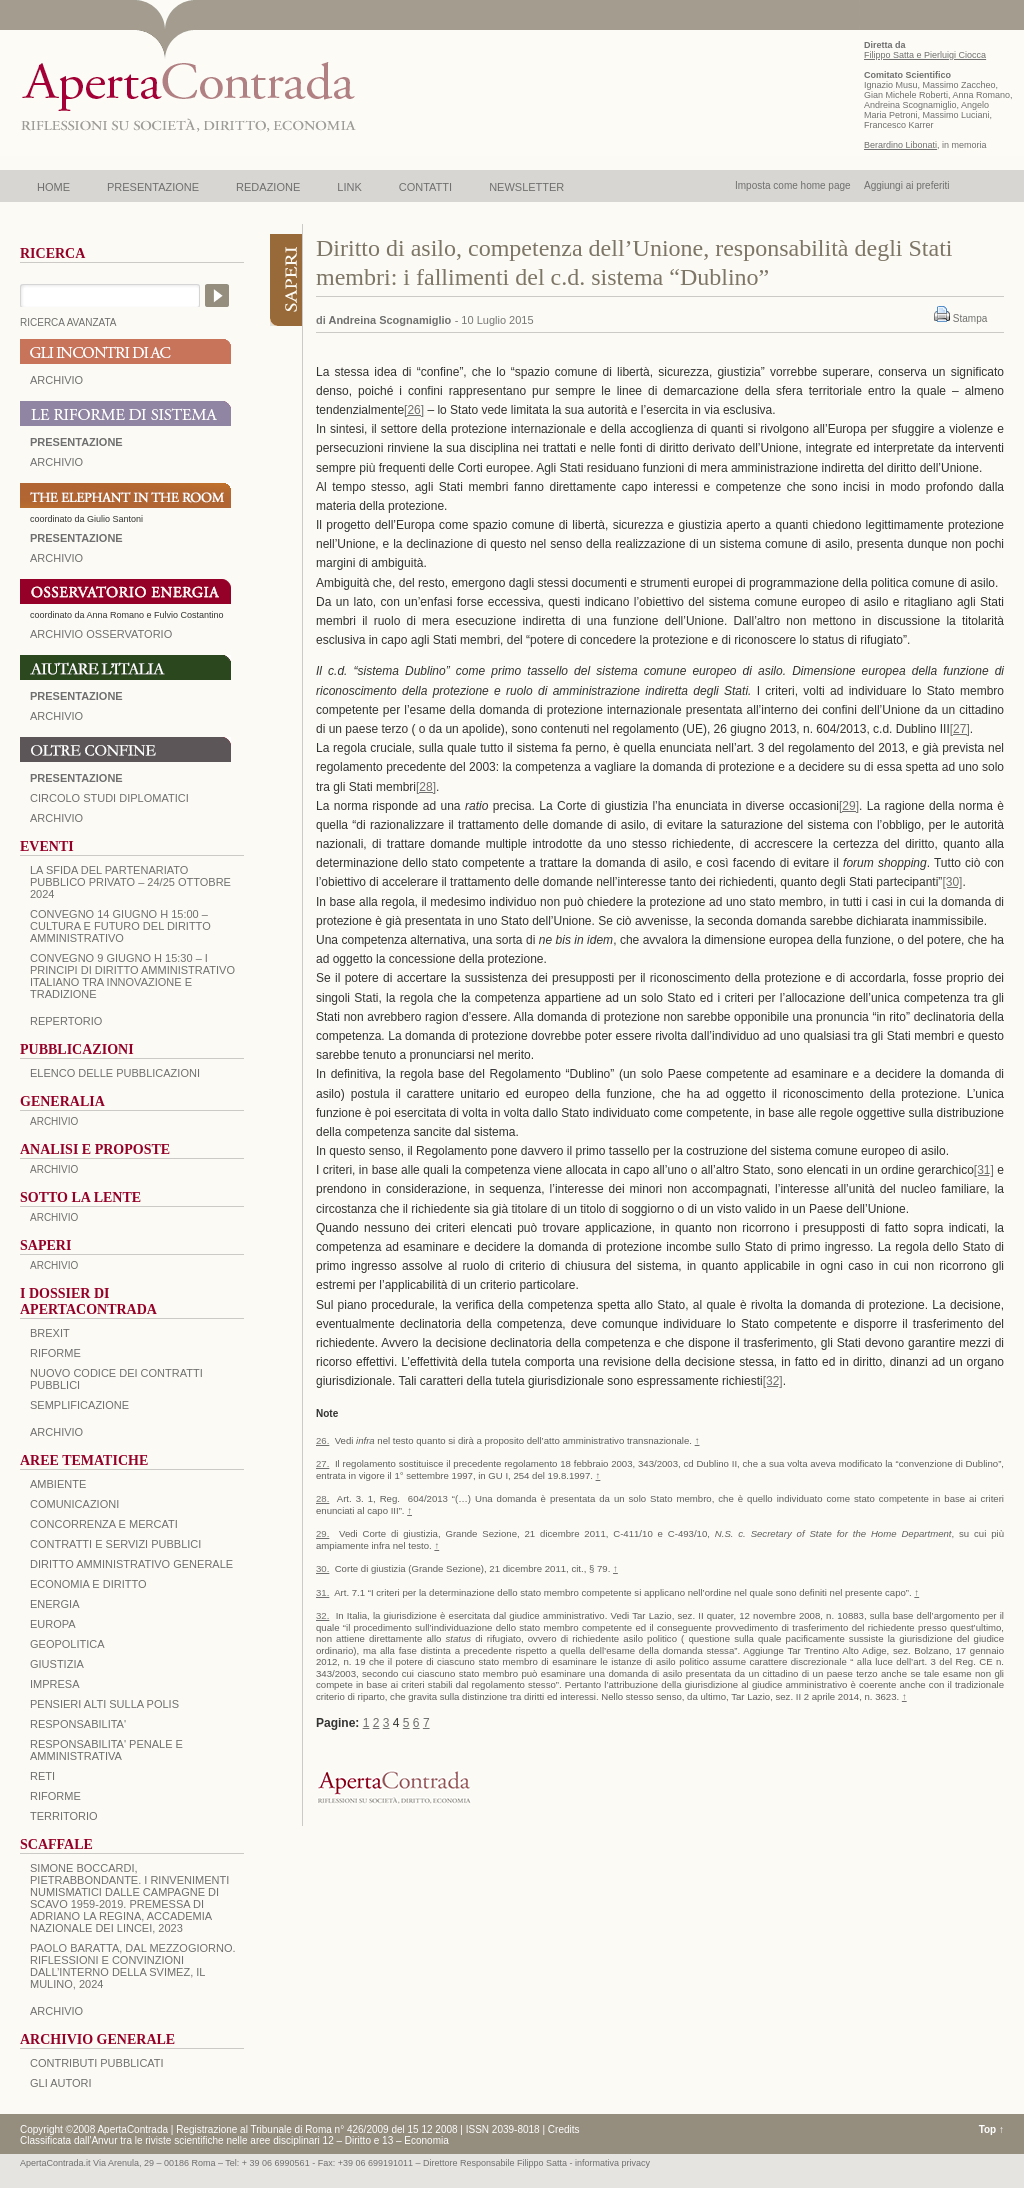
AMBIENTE (58, 1484)
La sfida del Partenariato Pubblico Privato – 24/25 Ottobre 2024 (130, 882)
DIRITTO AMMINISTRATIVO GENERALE (131, 1564)
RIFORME (55, 1796)
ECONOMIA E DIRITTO (88, 1584)
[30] (952, 882)
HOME (53, 187)
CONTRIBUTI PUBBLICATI (97, 2063)
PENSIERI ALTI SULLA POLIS (104, 1704)
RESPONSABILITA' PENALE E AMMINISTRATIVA (106, 1750)
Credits (564, 2129)
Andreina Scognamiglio (389, 320)
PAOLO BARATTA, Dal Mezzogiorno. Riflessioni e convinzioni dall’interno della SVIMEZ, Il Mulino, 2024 (133, 1966)
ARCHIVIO (56, 380)
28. (322, 1498)
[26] (414, 410)
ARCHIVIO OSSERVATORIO (101, 634)
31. (322, 1592)
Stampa (970, 318)
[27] (960, 729)
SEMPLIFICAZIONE (79, 1405)
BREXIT (50, 1333)
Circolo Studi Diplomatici (109, 798)
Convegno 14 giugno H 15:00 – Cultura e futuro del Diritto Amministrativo (120, 926)
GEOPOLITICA (67, 1644)
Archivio (56, 716)
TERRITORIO (64, 1816)
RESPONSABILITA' (78, 1724)
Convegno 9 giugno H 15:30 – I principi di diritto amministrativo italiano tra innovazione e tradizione (132, 976)
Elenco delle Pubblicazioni (115, 1073)
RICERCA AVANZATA (68, 322)
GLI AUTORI (61, 2083)
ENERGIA (55, 1604)
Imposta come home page (793, 185)
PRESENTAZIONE (153, 187)
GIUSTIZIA (57, 1664)
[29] (849, 806)
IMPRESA (55, 1684)
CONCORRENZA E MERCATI (104, 1524)
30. (322, 1568)
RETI (42, 1776)
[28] (426, 787)
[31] (984, 1170)
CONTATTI (425, 187)
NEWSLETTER (526, 187)
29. (322, 1533)
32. (322, 1615)
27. (322, 1463)
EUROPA (53, 1624)
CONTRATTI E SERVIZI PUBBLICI (115, 1544)
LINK (349, 187)
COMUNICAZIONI (74, 1504)
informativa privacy (612, 2163)
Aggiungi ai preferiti (907, 185)
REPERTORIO (66, 1021)
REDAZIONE (268, 187)
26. (322, 1440)
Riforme (55, 1353)
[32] (773, 1381)
